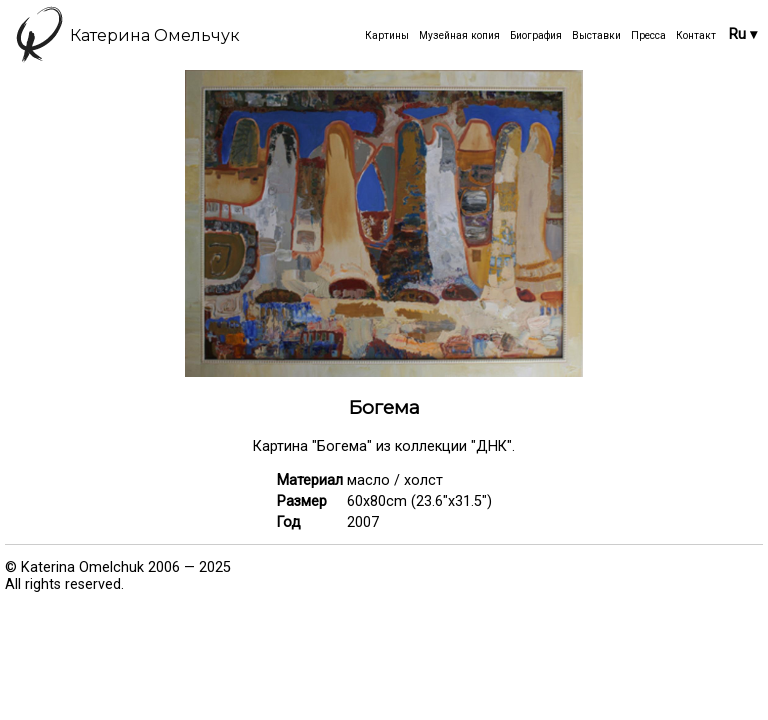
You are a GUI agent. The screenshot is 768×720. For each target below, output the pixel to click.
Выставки (596, 35)
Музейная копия (459, 35)
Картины (387, 35)
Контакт (696, 35)
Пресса (648, 35)
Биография (536, 35)
